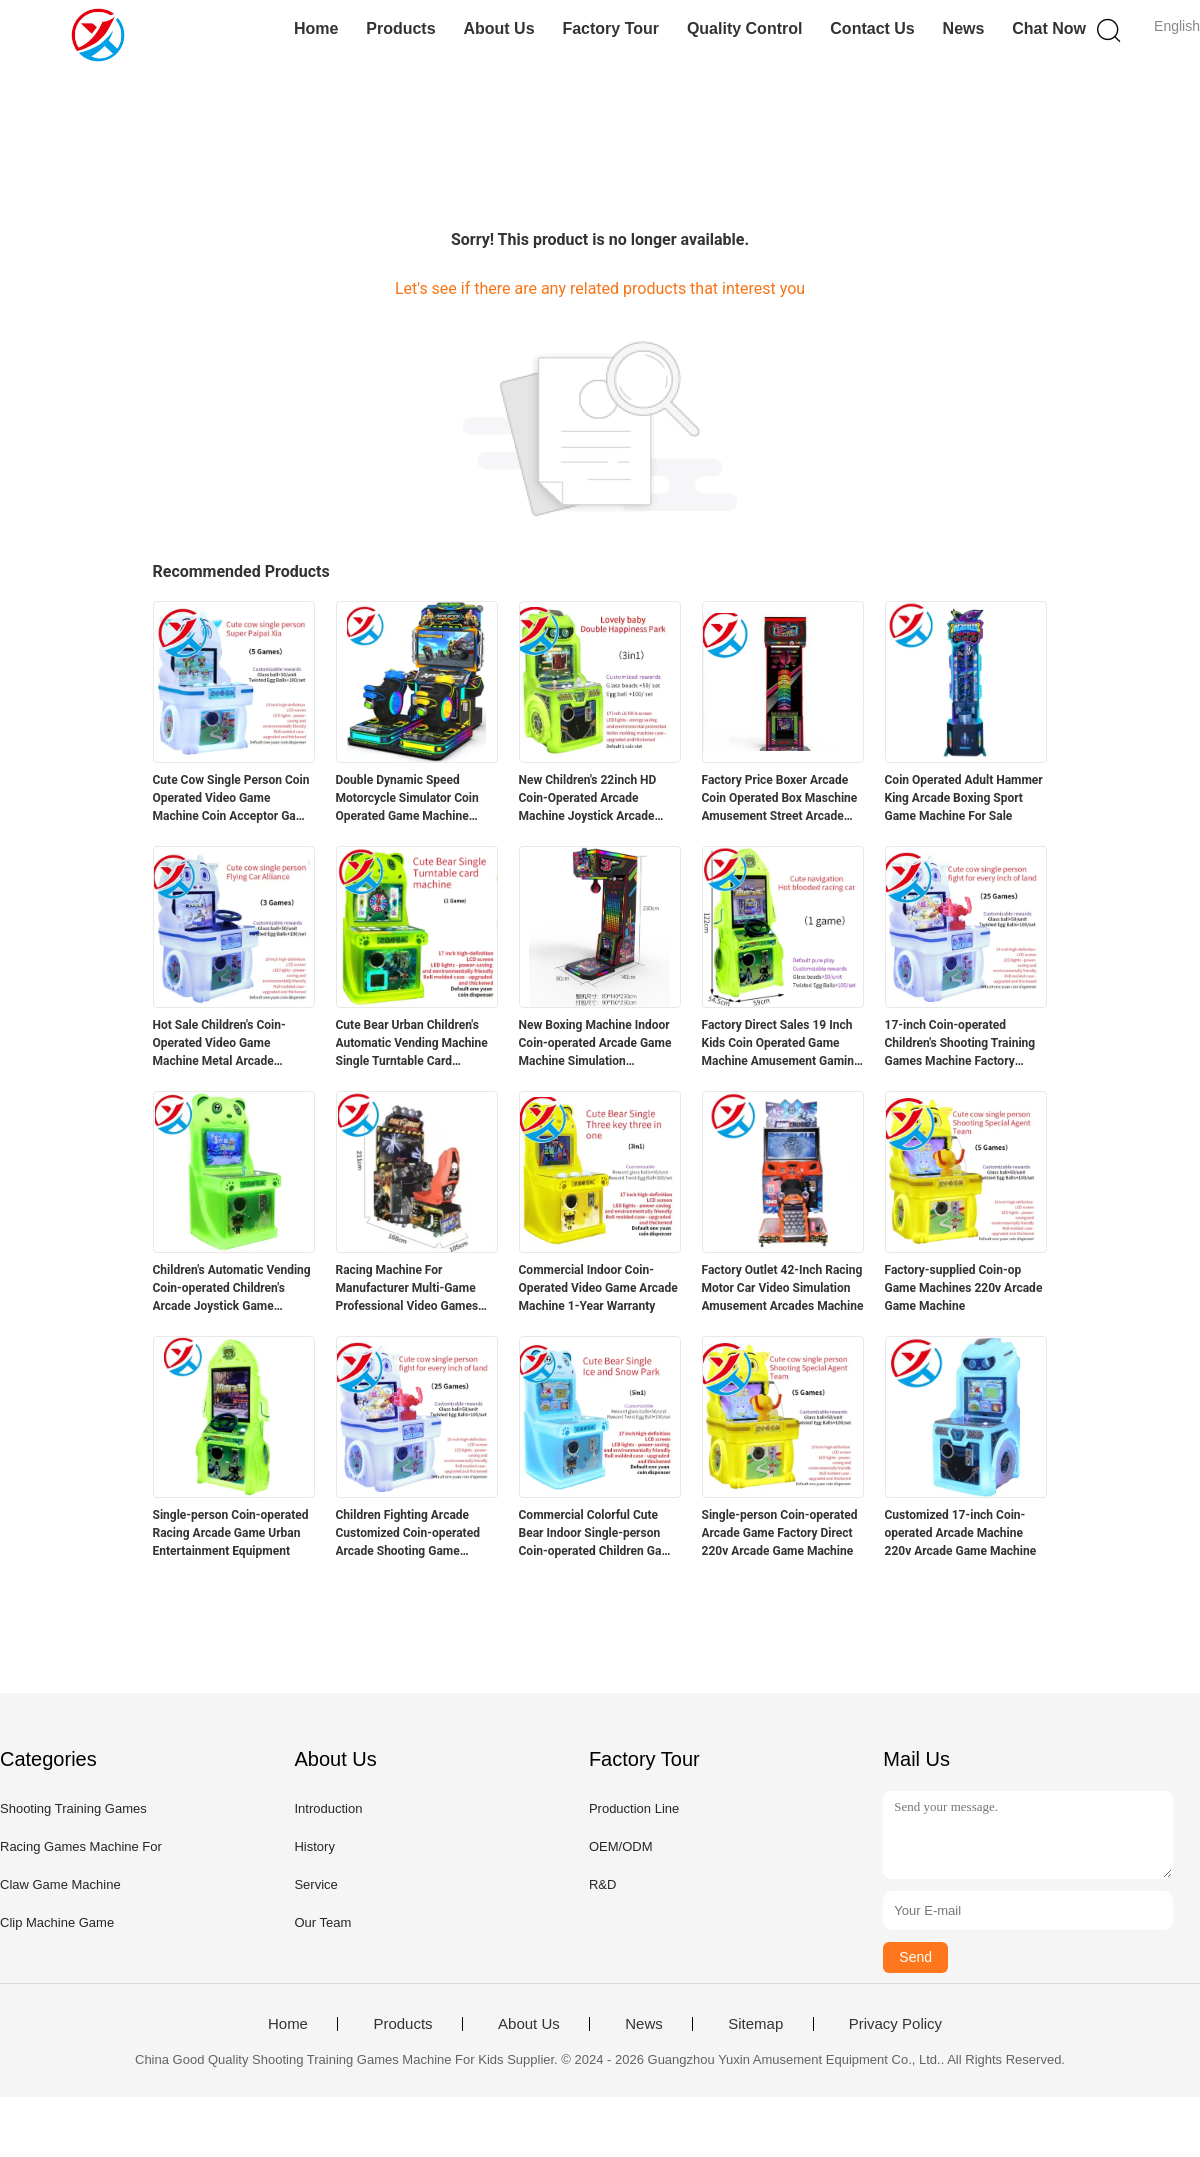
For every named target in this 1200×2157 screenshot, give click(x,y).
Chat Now (1049, 28)
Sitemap (755, 2024)
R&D (602, 1884)
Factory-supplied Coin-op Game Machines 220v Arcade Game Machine (964, 1288)
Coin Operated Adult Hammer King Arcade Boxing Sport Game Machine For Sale (964, 798)
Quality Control (745, 28)
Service (315, 1884)
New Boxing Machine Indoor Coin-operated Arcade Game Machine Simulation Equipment (595, 1044)
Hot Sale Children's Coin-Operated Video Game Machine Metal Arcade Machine (219, 1044)
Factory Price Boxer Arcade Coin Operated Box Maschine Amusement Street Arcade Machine (780, 799)
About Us (498, 28)
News (964, 28)
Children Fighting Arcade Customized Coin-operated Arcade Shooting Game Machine (408, 1534)
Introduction (328, 1808)
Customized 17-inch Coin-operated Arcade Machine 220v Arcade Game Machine (961, 1533)
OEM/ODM (621, 1846)
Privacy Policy (895, 2024)
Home (316, 28)
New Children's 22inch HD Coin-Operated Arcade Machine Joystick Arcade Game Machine (588, 799)
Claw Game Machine (60, 1884)
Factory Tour (610, 28)
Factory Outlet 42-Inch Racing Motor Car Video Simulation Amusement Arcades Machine (783, 1288)
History (314, 1846)
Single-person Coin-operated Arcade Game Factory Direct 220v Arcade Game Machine (780, 1533)
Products (400, 28)
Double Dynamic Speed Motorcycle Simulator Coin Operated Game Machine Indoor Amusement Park (407, 799)
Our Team (322, 1922)
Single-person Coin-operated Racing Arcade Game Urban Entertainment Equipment (231, 1533)
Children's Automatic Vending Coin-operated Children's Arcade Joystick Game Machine (232, 1289)
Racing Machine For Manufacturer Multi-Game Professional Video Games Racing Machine (407, 1289)
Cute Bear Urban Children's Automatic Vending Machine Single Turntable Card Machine (412, 1044)
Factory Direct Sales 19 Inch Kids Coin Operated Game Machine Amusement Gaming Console (781, 1044)
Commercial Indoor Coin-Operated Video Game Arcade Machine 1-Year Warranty (598, 1288)
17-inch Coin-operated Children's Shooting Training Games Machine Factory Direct (960, 1044)
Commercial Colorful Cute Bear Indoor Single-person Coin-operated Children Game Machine (599, 1534)
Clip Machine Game (57, 1922)
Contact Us (872, 28)
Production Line (634, 1808)
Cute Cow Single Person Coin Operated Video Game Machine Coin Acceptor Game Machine (233, 799)
